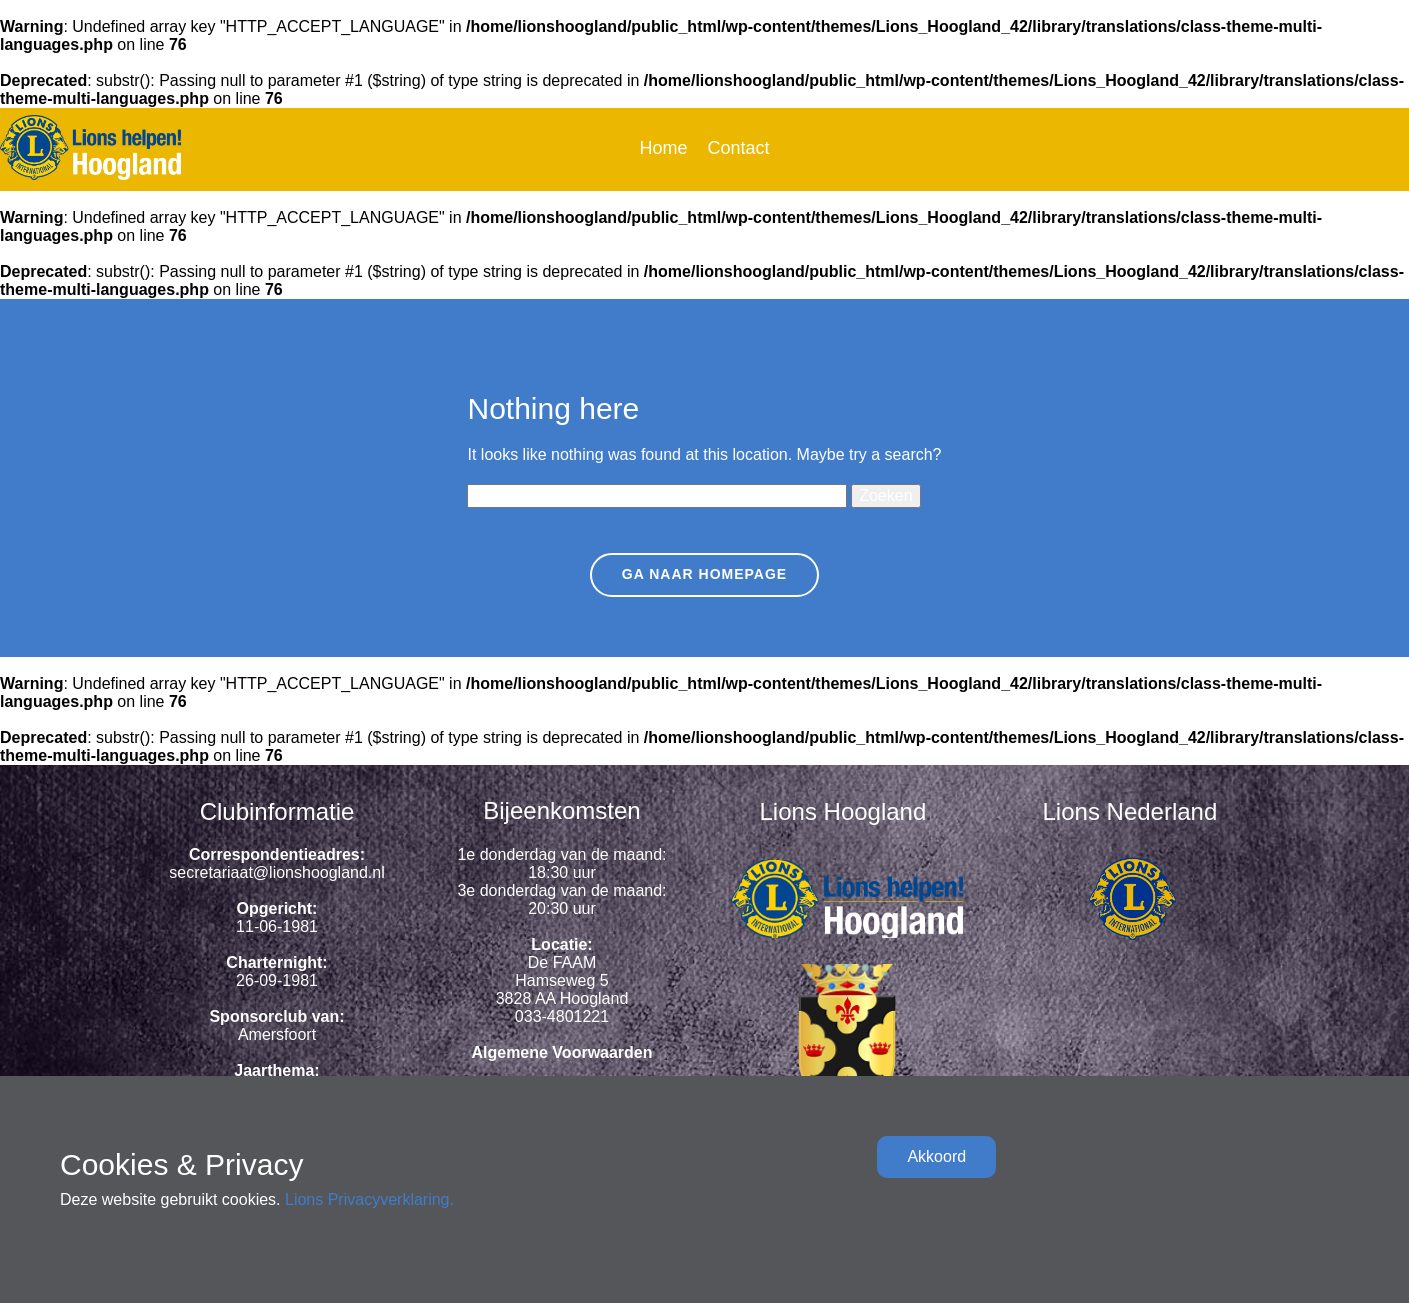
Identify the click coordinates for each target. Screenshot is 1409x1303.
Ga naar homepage (704, 574)
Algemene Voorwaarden (561, 1052)
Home (663, 148)
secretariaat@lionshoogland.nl (276, 872)
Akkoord (936, 1156)
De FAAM (562, 962)
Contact (738, 148)
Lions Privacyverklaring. (369, 1199)
